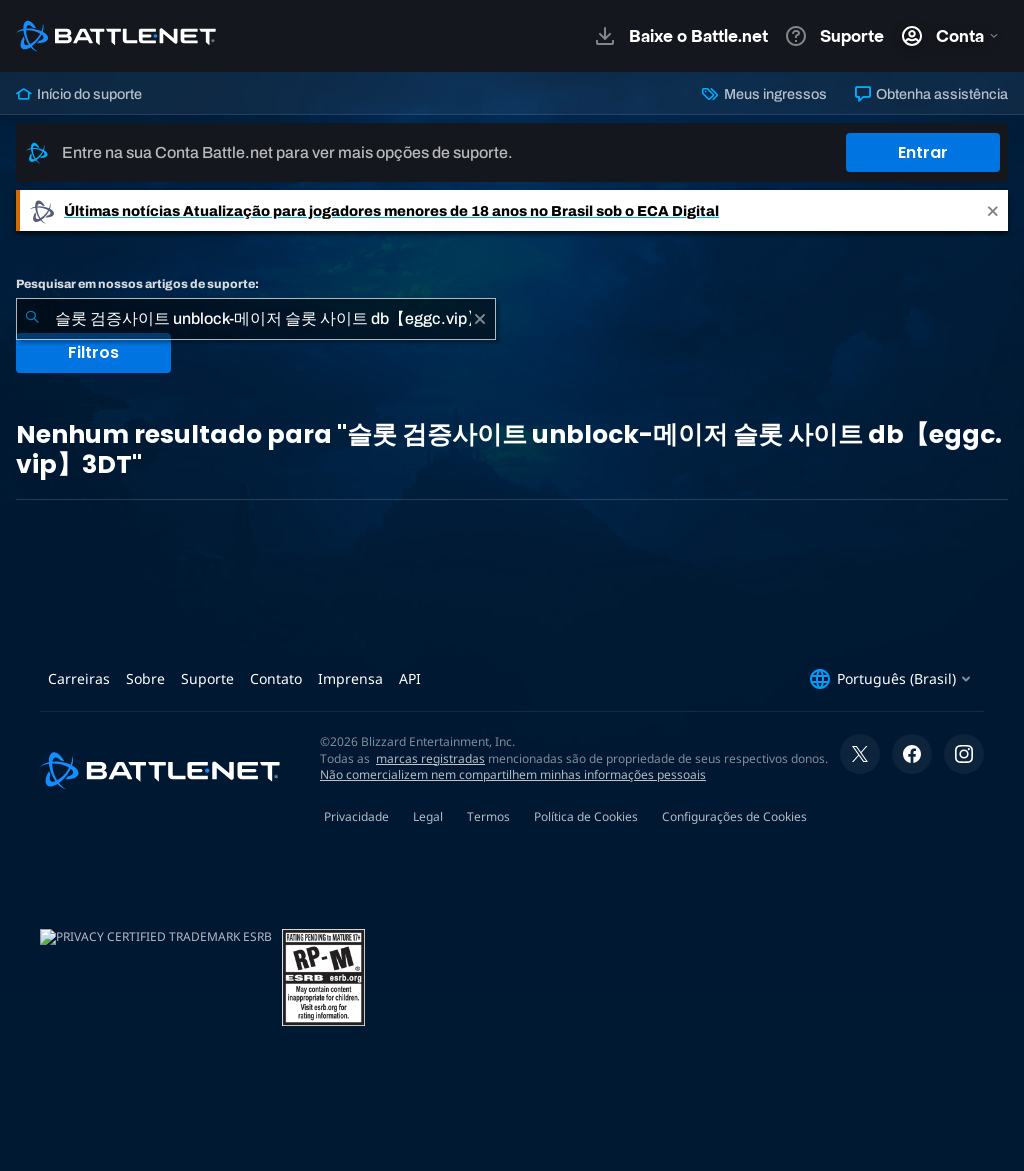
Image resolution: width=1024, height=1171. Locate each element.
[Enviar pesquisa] (32, 319)
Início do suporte (79, 94)
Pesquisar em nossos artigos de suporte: (137, 284)
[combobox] (256, 319)
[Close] (993, 210)
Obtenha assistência (931, 94)
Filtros (93, 352)
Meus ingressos (764, 94)
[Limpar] (480, 319)
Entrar (923, 152)
